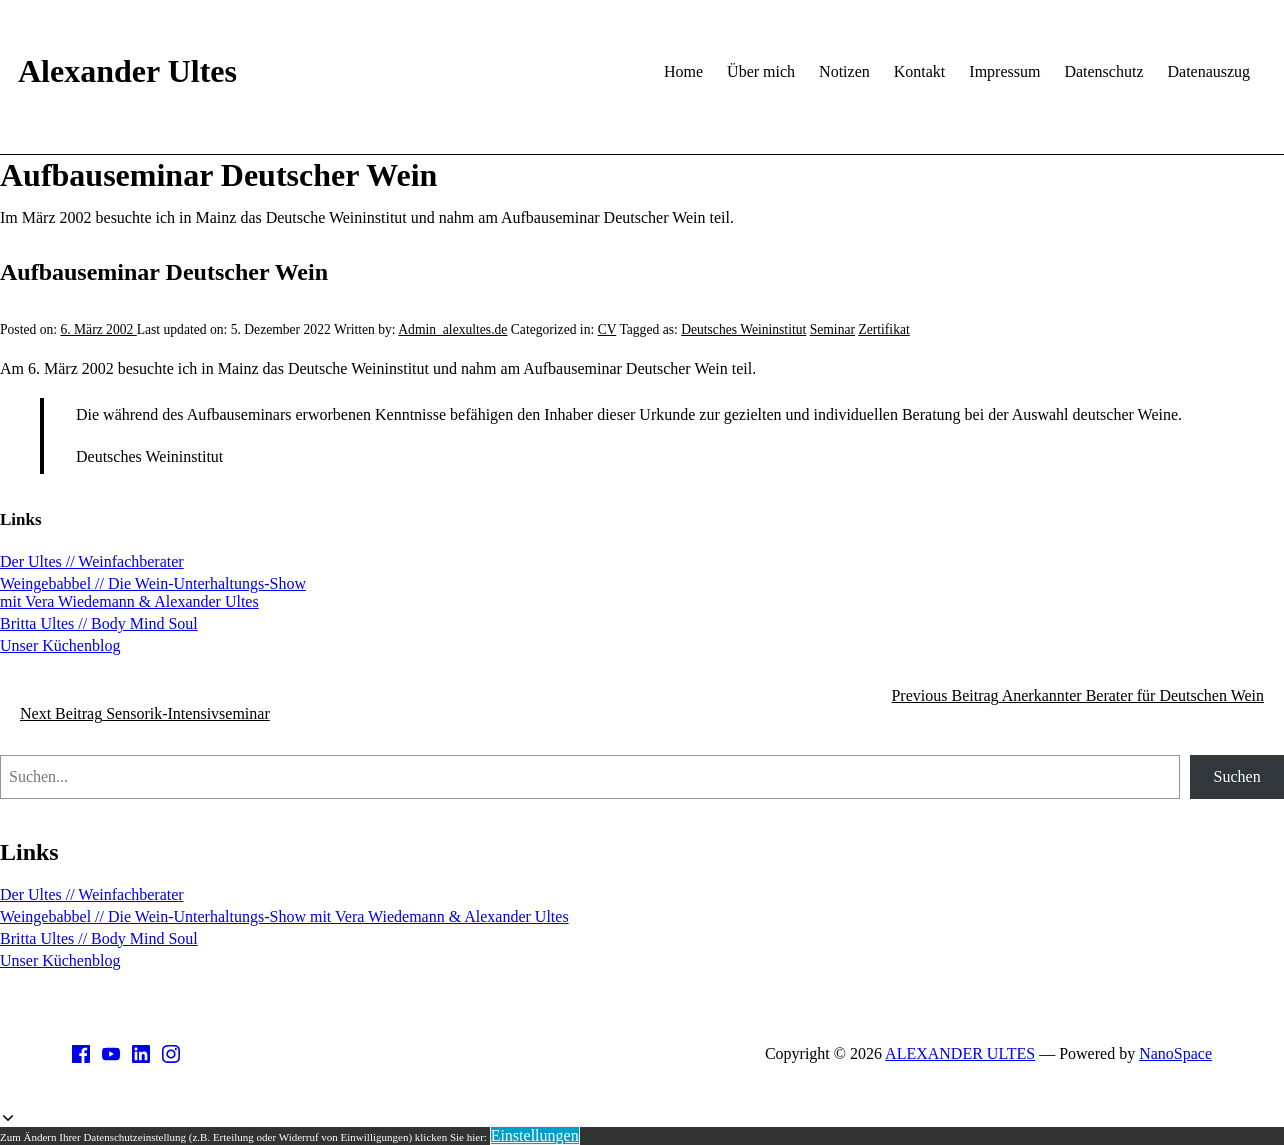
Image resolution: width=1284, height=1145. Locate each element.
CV (607, 329)
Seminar (832, 329)
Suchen (1237, 776)
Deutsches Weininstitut (743, 329)
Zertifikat (883, 329)
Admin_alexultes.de (452, 329)
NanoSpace (1175, 1053)
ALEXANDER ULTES (960, 1053)
